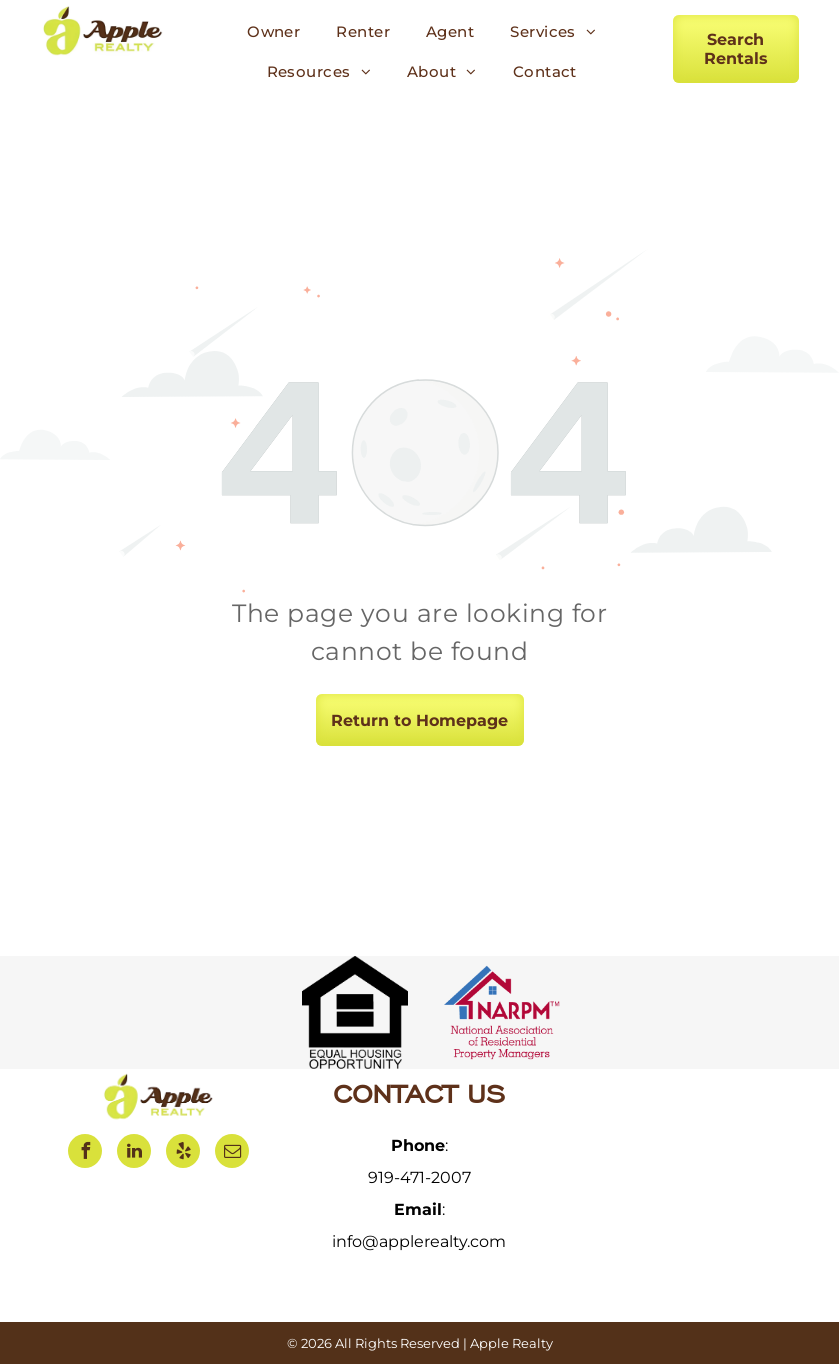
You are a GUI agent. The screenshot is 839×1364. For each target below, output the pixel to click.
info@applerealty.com (419, 1241)
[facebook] (85, 1153)
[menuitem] (273, 32)
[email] (232, 1153)
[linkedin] (134, 1153)
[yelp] (183, 1153)
